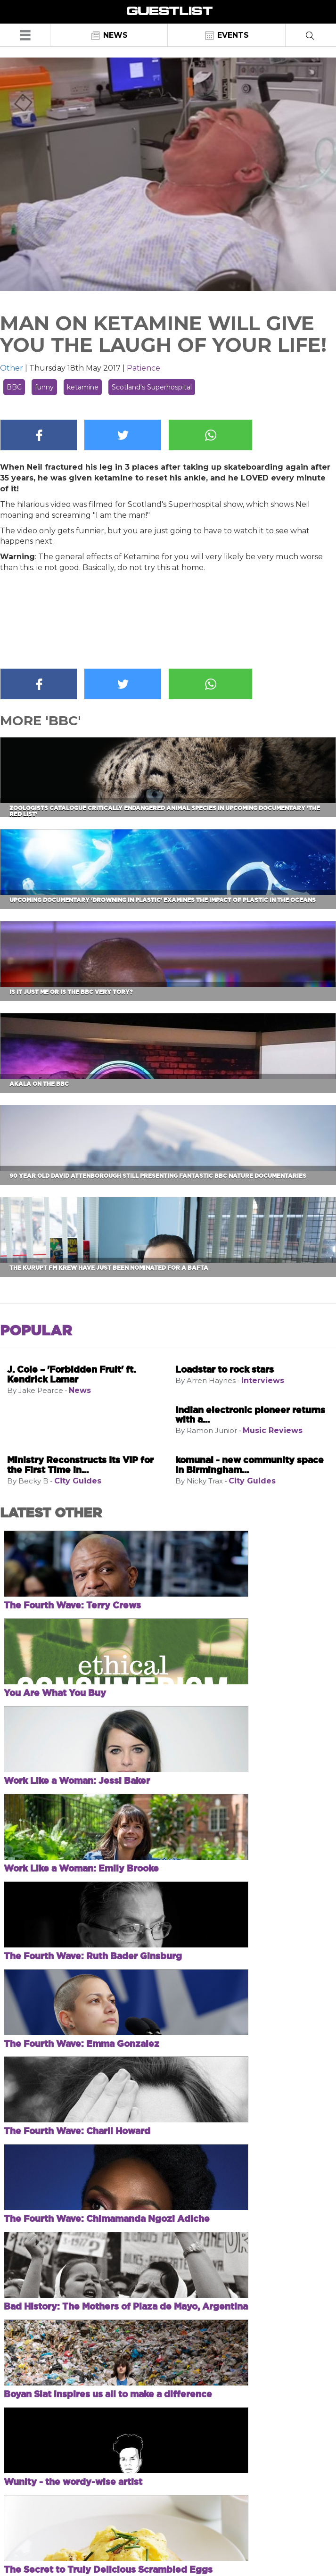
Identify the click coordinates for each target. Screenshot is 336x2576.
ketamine (82, 387)
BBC (14, 387)
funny (44, 387)
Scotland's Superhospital (152, 387)
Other (11, 368)
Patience (143, 368)
